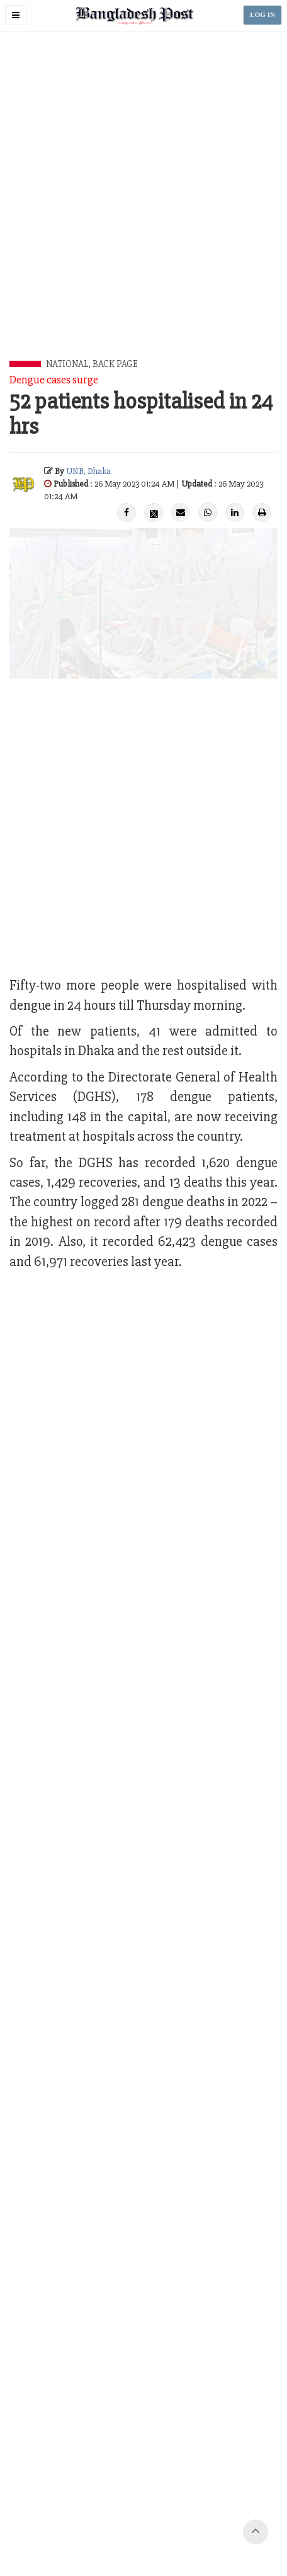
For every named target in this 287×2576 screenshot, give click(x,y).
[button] (15, 15)
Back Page (115, 364)
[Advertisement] (143, 210)
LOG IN (262, 14)
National (67, 364)
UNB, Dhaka (88, 471)
